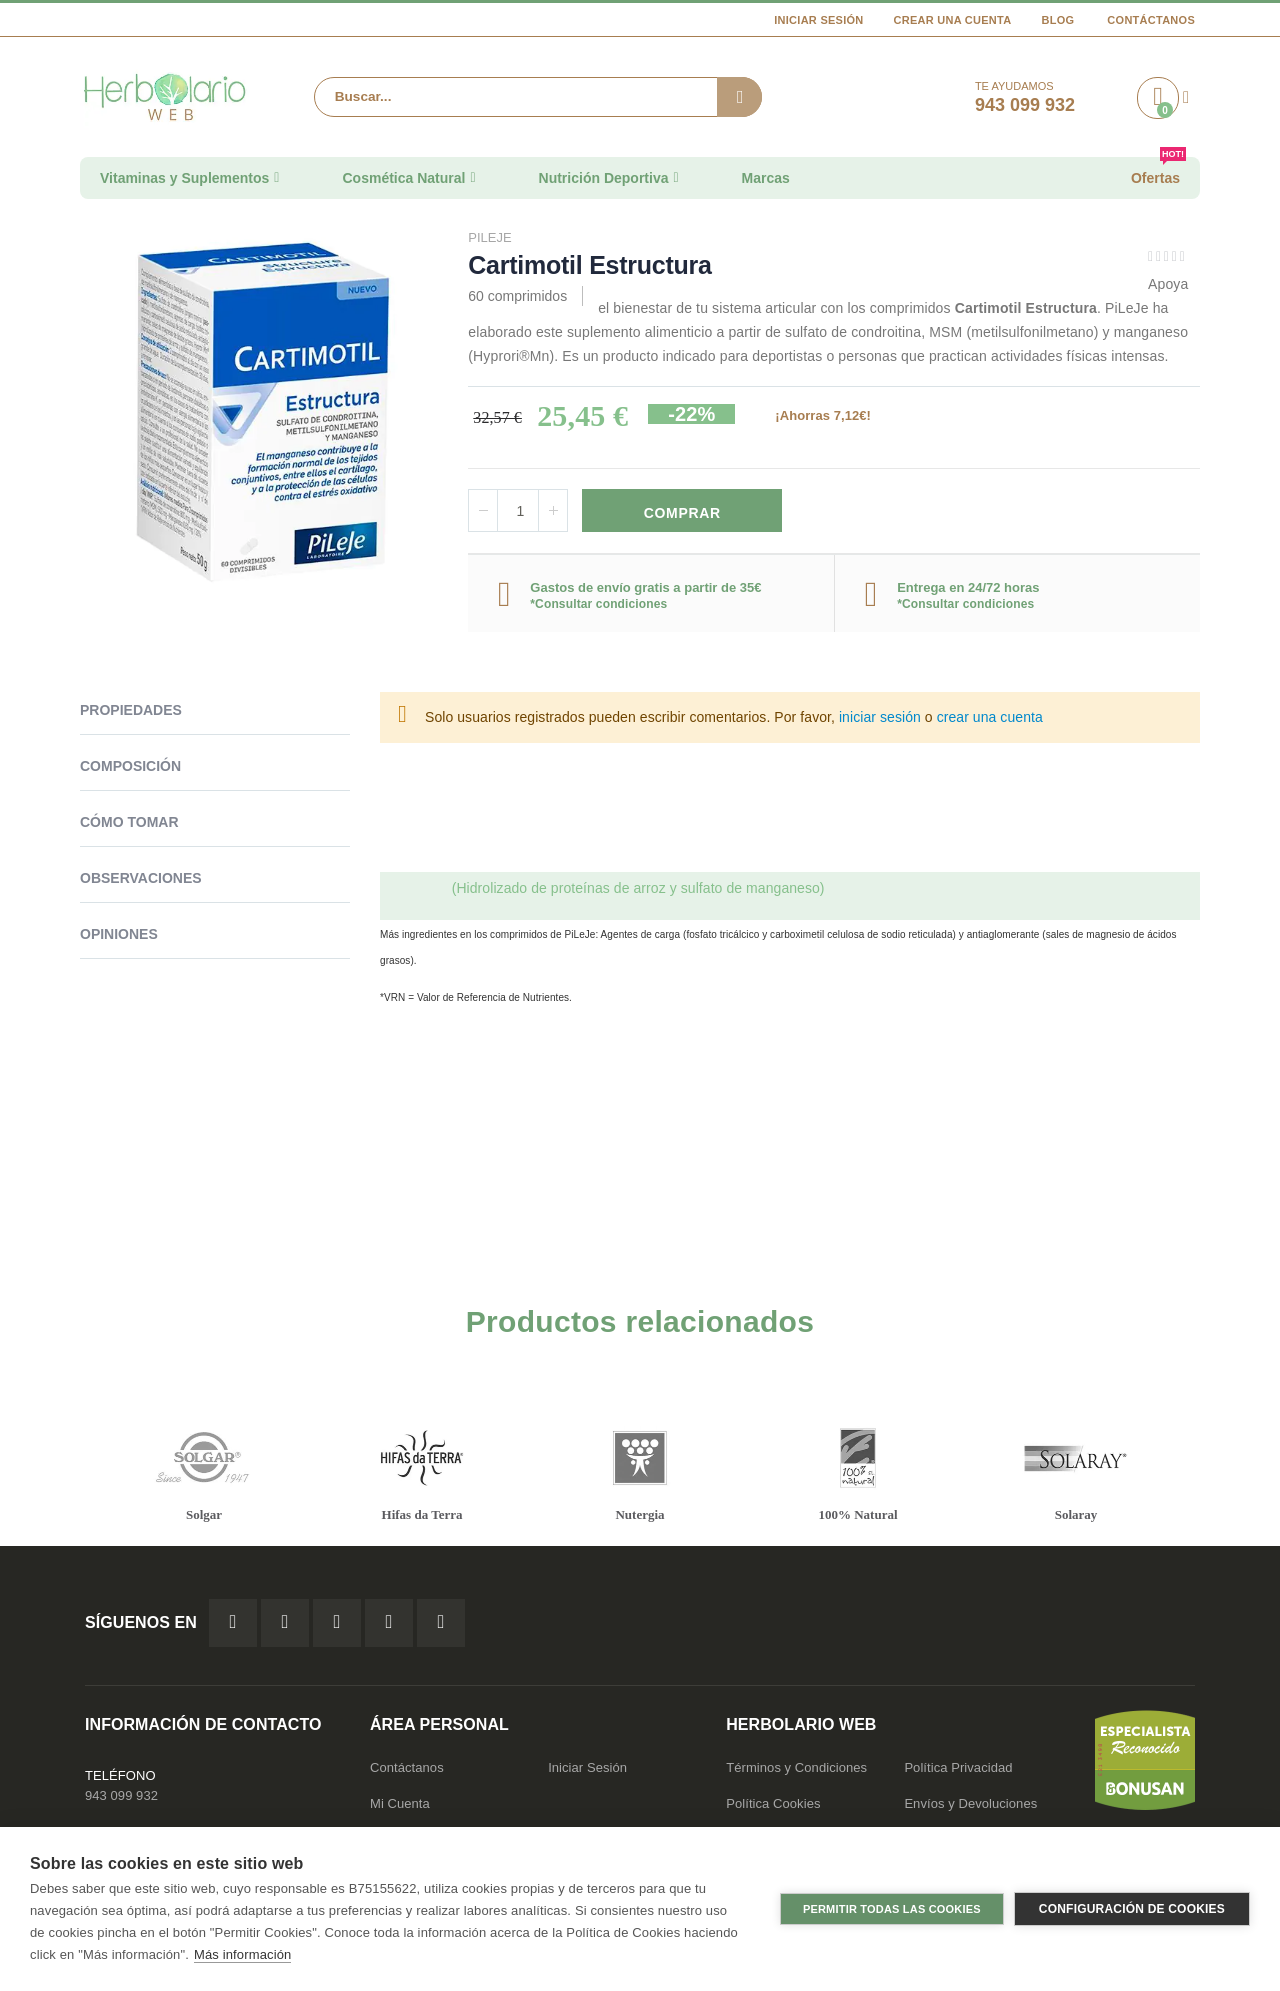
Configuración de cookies (1132, 1909)
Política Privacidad (958, 1769)
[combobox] (538, 97)
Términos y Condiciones (796, 1769)
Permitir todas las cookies (892, 1909)
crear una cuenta (990, 720)
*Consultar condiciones (598, 606)
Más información (242, 1954)
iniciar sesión (880, 720)
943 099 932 (121, 1797)
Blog (1057, 20)
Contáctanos (1151, 20)
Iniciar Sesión (818, 20)
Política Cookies (773, 1805)
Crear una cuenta (953, 20)
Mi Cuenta (400, 1805)
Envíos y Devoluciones (970, 1805)
